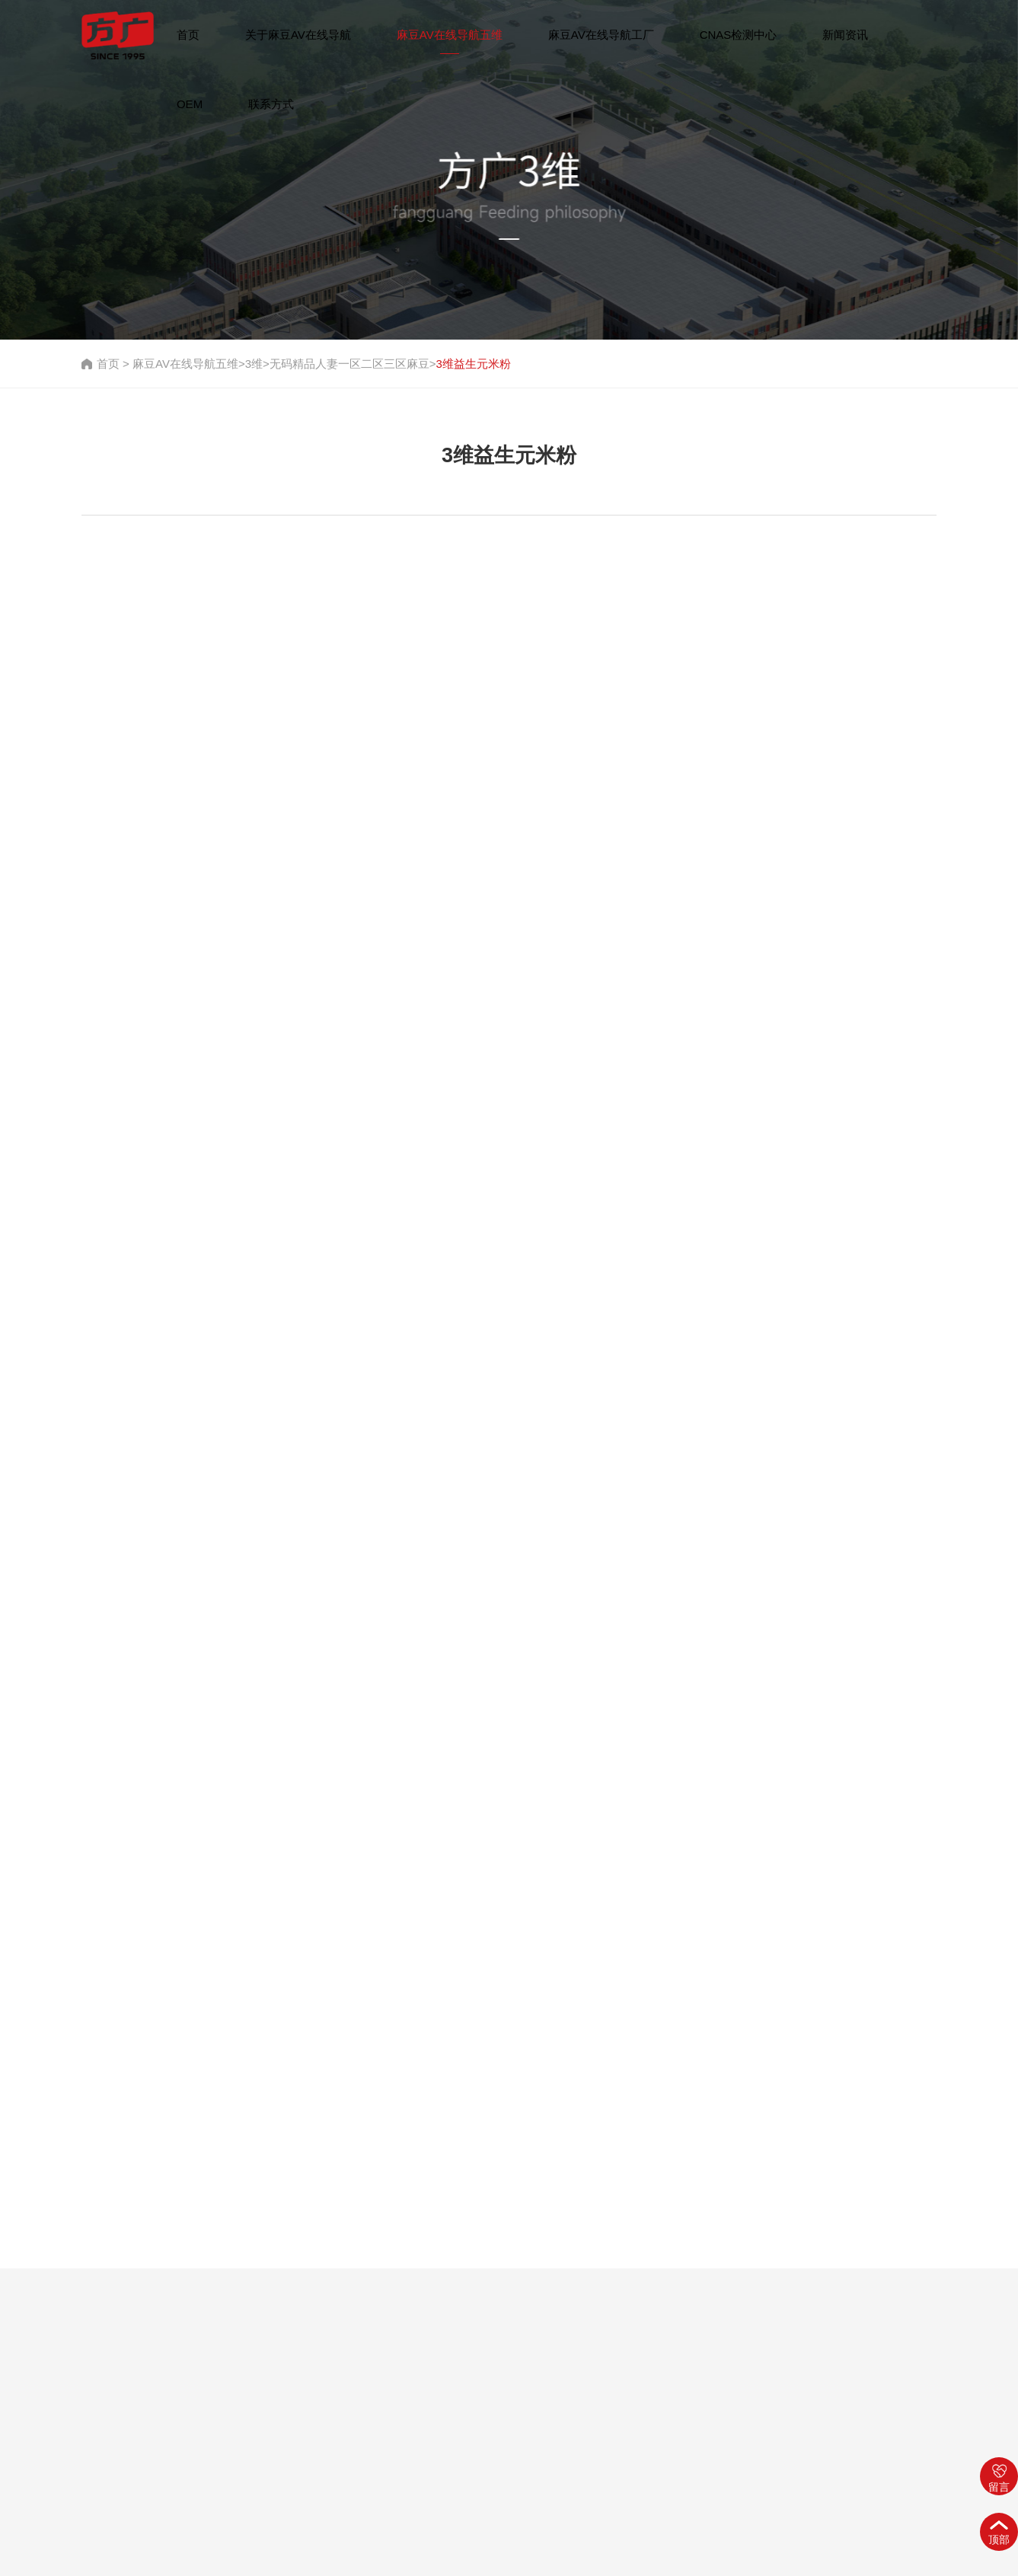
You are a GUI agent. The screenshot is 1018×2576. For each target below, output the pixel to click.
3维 (254, 363)
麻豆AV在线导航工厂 (601, 34)
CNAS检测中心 (738, 34)
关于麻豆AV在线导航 (298, 34)
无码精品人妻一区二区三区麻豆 (349, 363)
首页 (188, 34)
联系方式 (271, 103)
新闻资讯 (845, 34)
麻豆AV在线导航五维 (450, 34)
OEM (190, 103)
